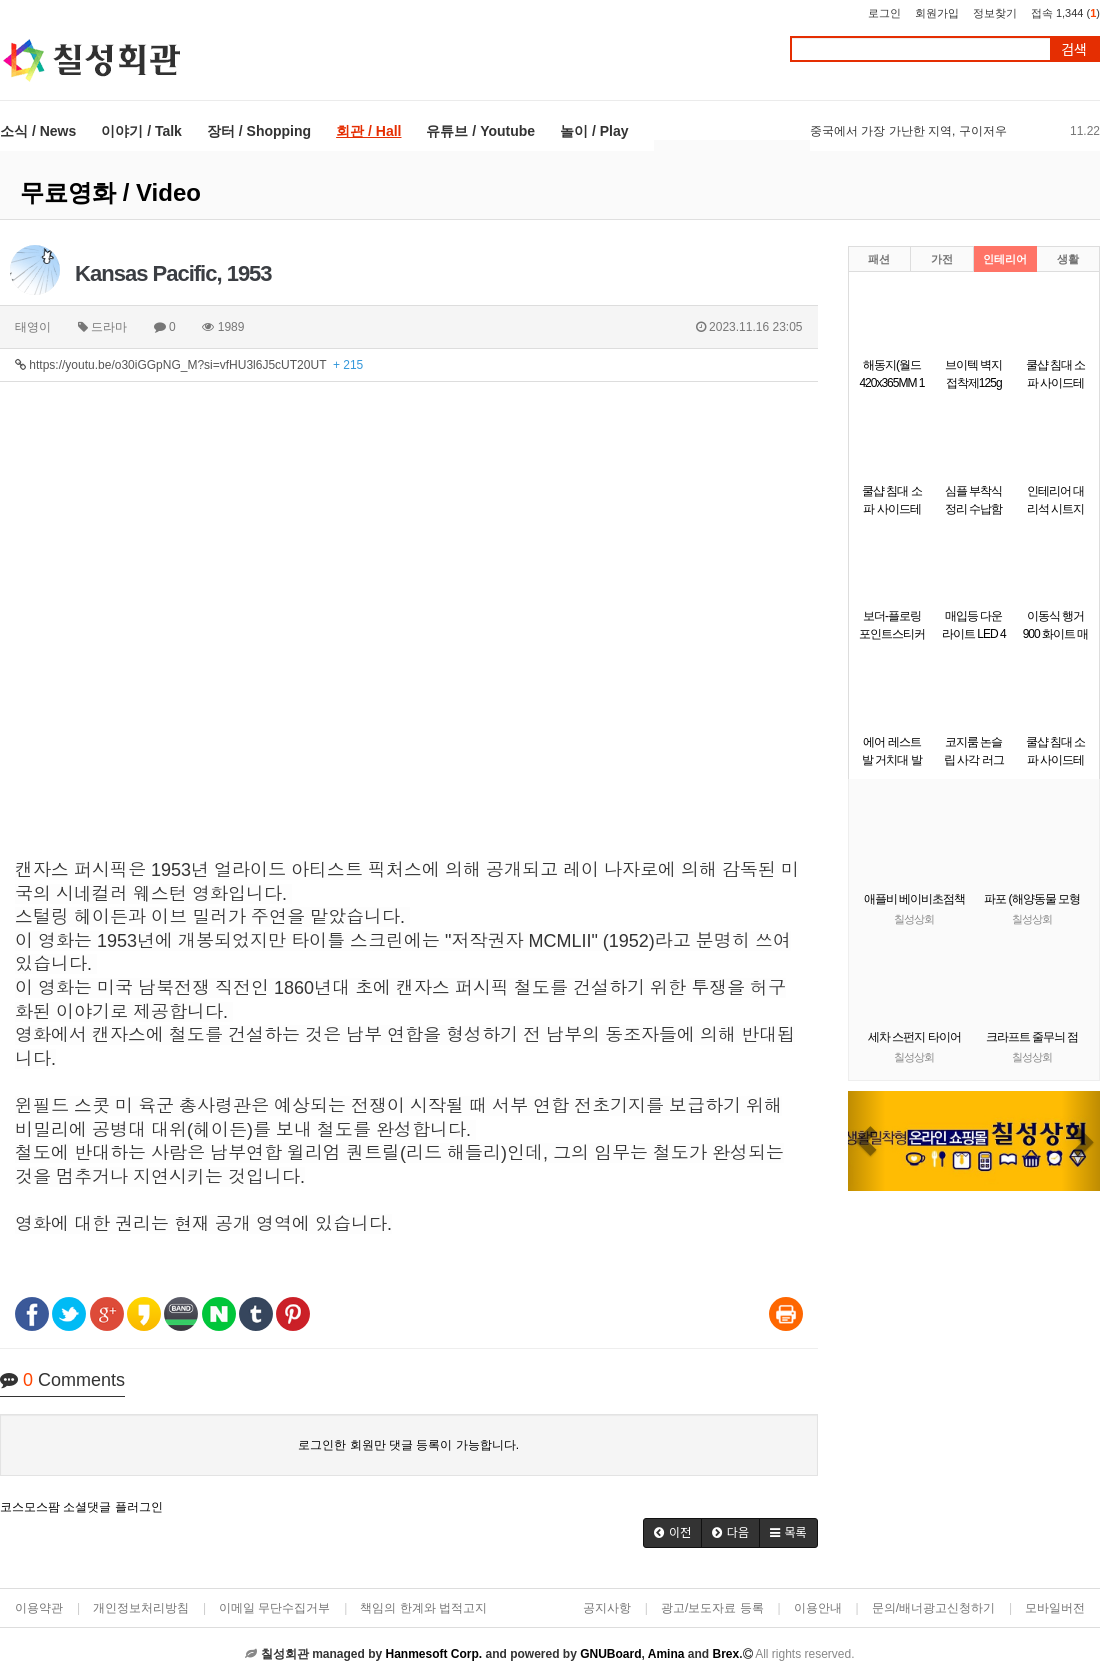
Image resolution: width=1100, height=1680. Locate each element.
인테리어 (1005, 259)
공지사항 (607, 1608)
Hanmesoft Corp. (433, 1654)
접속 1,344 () (1065, 13)
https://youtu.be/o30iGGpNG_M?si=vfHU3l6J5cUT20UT (189, 365)
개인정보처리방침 (141, 1608)
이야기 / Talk (141, 131)
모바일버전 (1055, 1608)
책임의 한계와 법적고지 (423, 1608)
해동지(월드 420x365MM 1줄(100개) (891, 383)
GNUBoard (610, 1654)
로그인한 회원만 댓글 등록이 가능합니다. (408, 1445)
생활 (1068, 259)
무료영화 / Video (110, 192)
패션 (879, 259)
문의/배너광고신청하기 (933, 1608)
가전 (942, 259)
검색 (1074, 49)
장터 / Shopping (259, 131)
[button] (672, 1533)
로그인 (884, 13)
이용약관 (39, 1608)
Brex (725, 1654)
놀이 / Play (594, 131)
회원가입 (937, 13)
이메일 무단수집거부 (274, 1608)
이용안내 (818, 1608)
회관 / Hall (368, 131)
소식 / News (38, 131)
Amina (666, 1654)
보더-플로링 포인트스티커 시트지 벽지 (892, 634)
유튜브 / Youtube (480, 131)
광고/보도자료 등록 (712, 1608)
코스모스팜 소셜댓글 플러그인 (81, 1507)
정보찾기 (995, 13)
